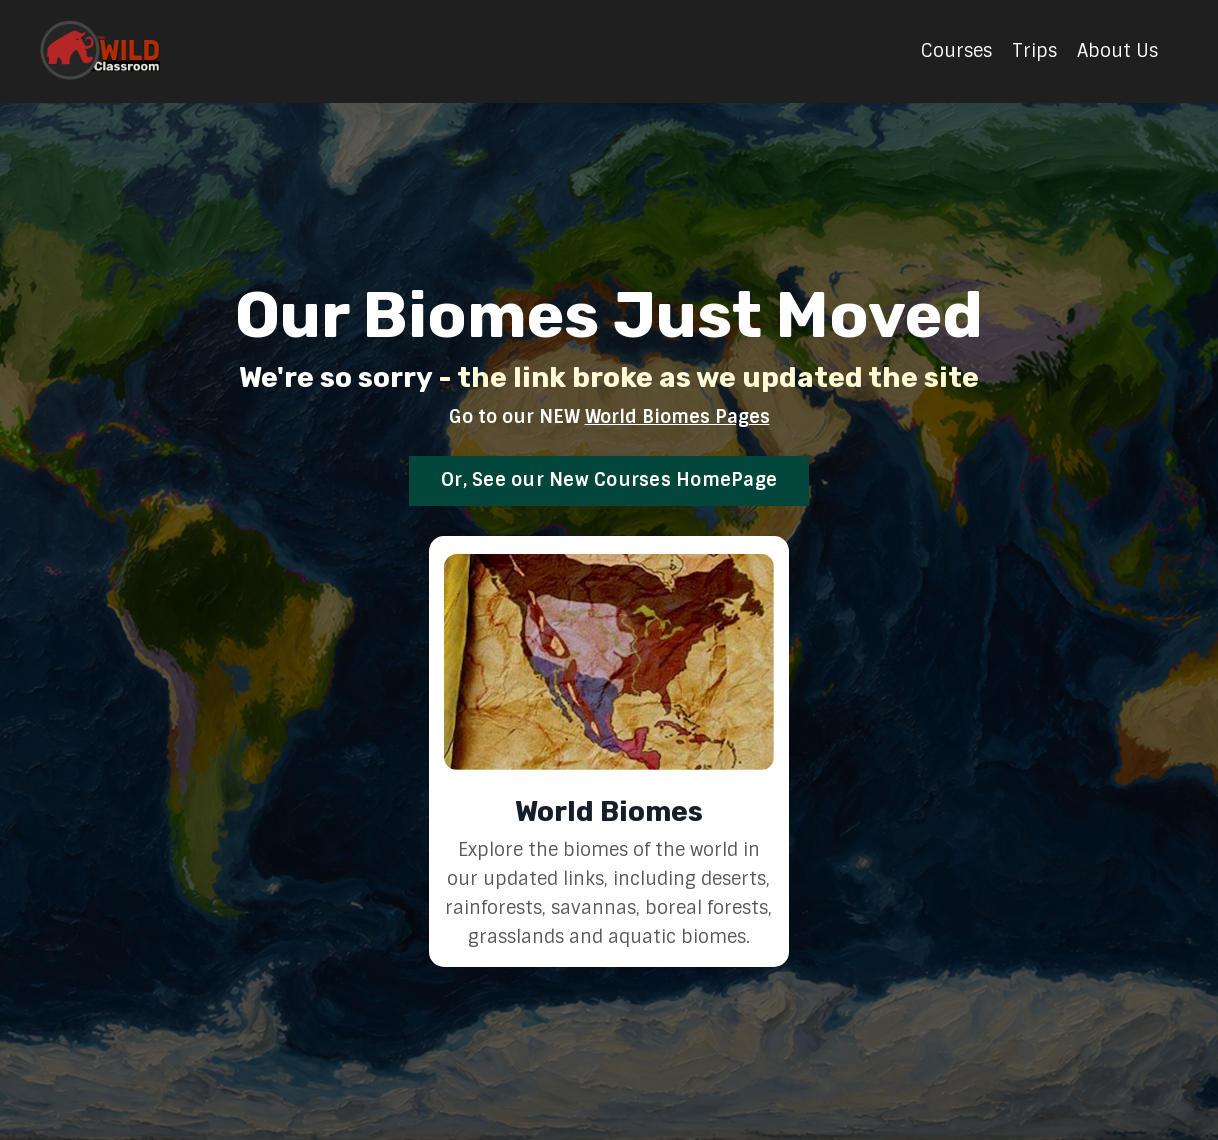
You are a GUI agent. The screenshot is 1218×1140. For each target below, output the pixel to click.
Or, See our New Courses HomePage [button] (609, 480)
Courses (956, 51)
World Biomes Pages (677, 417)
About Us (1117, 51)
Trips (1034, 51)
